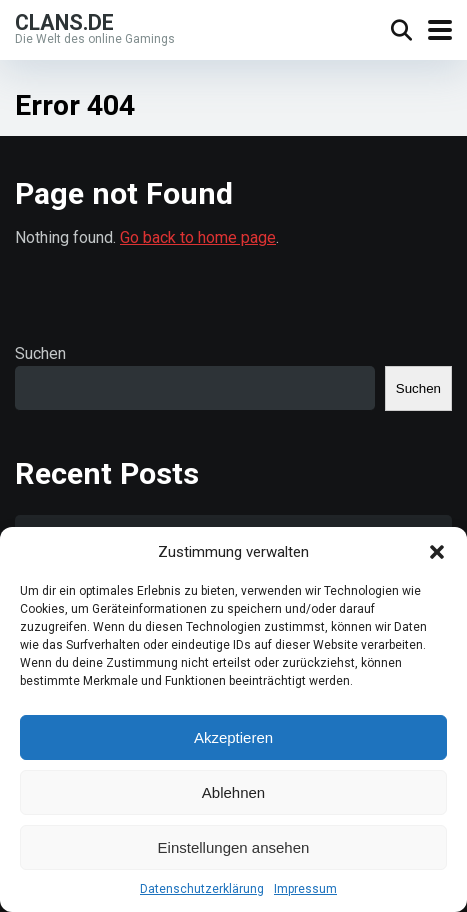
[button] (437, 552)
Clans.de (64, 21)
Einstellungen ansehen (234, 847)
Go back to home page (198, 237)
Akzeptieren (233, 737)
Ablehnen (233, 792)
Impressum (305, 889)
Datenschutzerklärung (202, 889)
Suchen (40, 353)
